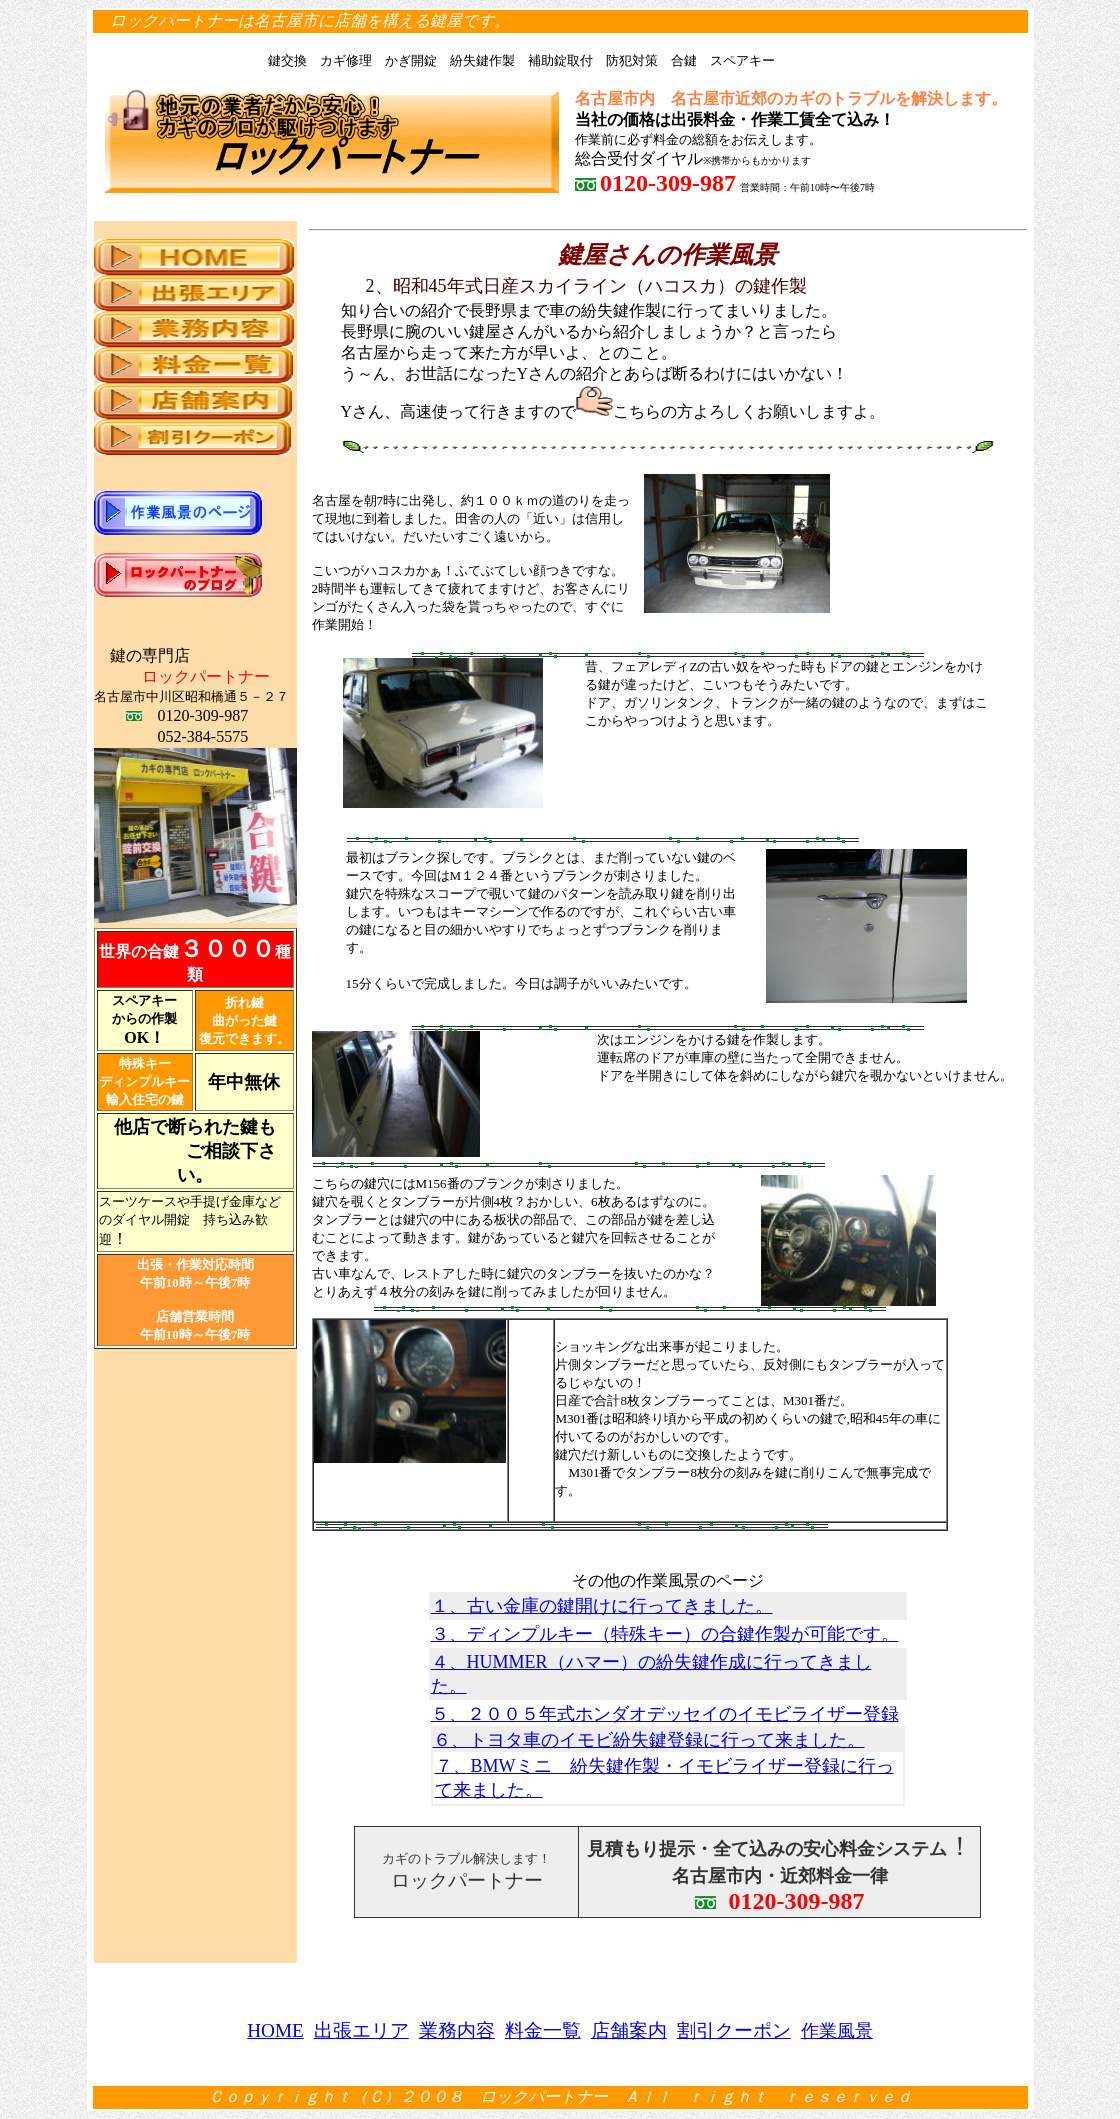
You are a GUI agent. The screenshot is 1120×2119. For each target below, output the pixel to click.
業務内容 (457, 2030)
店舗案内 (629, 2030)
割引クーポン (734, 2030)
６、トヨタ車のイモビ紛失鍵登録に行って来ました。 (649, 1740)
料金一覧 (543, 2030)
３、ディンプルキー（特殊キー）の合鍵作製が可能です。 (665, 1634)
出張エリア (361, 2030)
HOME (275, 2030)
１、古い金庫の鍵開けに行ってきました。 (602, 1606)
